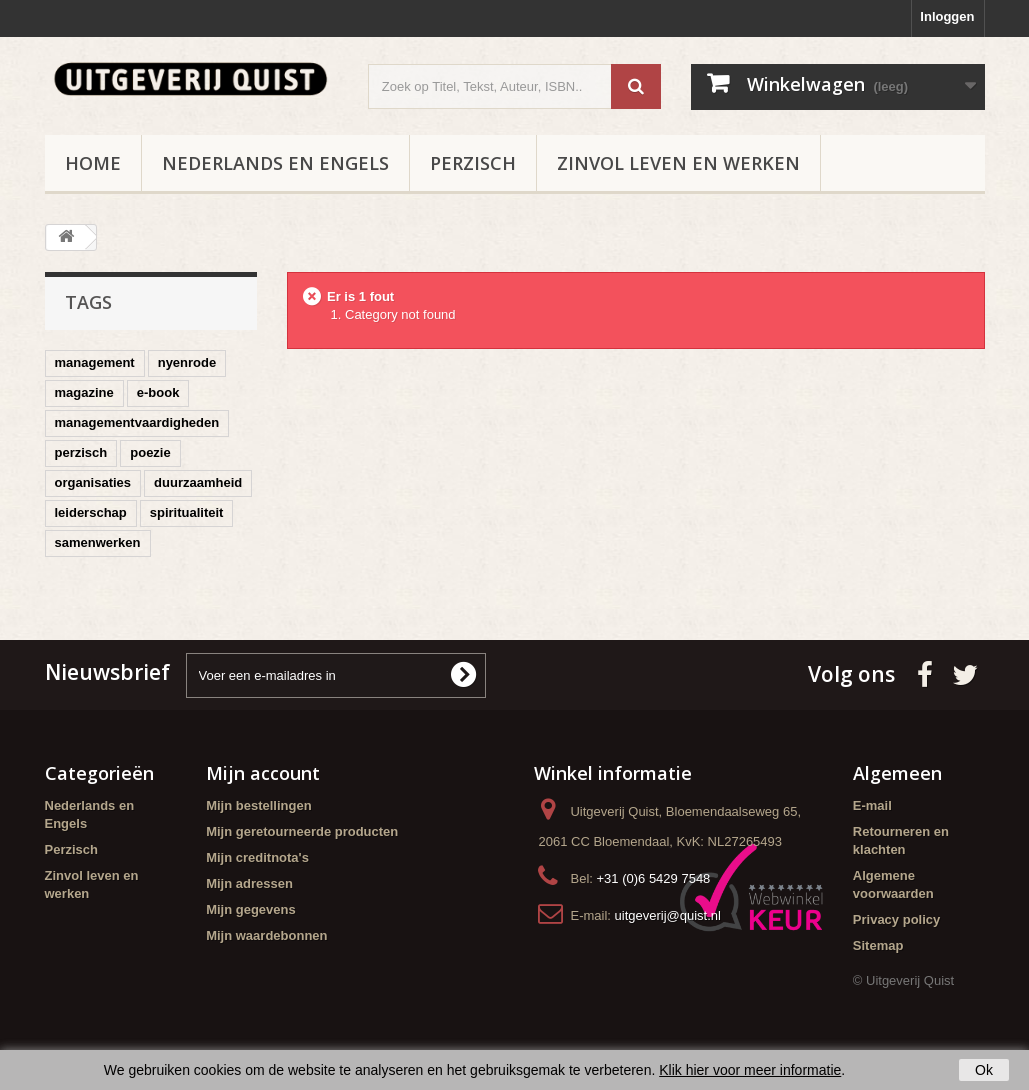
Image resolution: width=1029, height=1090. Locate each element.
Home (93, 163)
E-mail (872, 805)
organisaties (93, 482)
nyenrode (187, 362)
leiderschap (91, 512)
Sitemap (878, 945)
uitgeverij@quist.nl (668, 915)
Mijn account (263, 773)
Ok (984, 1070)
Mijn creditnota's (257, 857)
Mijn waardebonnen (266, 935)
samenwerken (98, 542)
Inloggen (947, 16)
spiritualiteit (187, 512)
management (95, 362)
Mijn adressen (249, 883)
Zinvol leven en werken (678, 163)
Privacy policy (896, 919)
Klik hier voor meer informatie (750, 1070)
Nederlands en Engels (275, 163)
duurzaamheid (198, 482)
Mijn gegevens (251, 909)
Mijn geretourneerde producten (302, 831)
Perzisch (473, 163)
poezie (150, 452)
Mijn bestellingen (258, 805)
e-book (158, 392)
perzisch (81, 452)
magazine (84, 392)
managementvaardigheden (137, 422)
